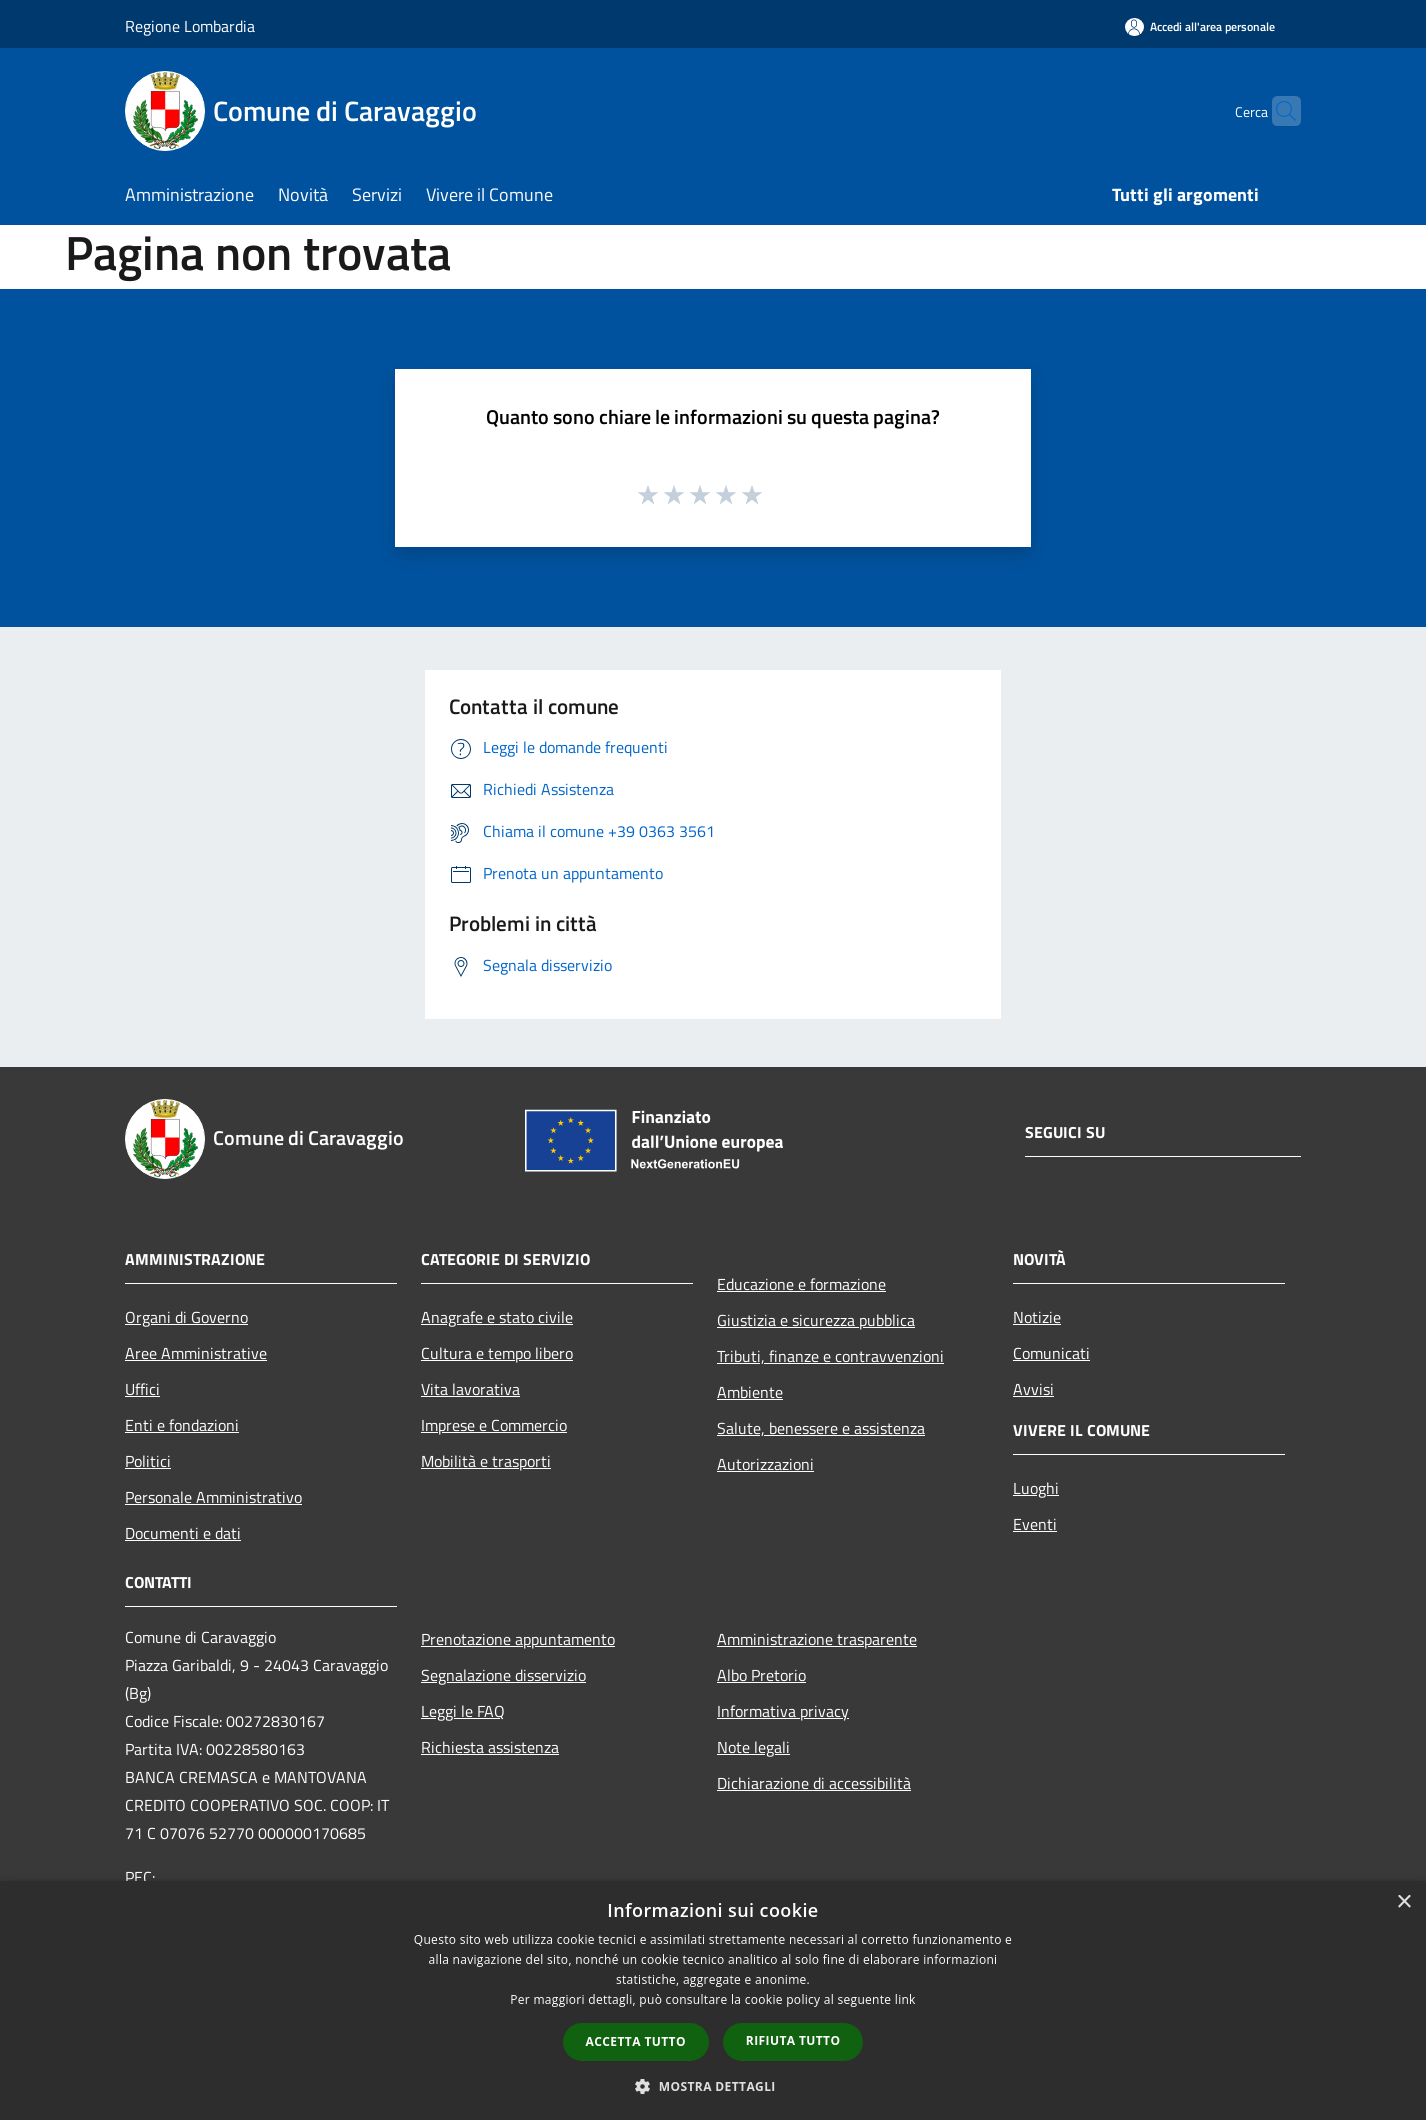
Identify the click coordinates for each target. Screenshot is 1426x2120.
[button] (713, 2086)
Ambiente (750, 1392)
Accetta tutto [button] (636, 2041)
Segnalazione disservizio (503, 1675)
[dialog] (713, 2000)
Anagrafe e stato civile (497, 1317)
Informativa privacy (783, 1711)
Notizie (1037, 1317)
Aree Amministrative (196, 1353)
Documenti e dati (183, 1533)
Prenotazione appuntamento (518, 1639)
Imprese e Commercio (494, 1425)
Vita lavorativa (470, 1389)
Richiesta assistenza (490, 1747)
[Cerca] (1277, 111)
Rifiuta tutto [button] (793, 2040)
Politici (148, 1461)
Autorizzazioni (765, 1464)
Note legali (753, 1747)
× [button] (1403, 1902)
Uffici (142, 1389)
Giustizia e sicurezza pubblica (816, 1320)
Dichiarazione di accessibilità (814, 1783)
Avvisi (1033, 1389)
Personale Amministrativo (213, 1497)
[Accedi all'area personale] (1200, 26)
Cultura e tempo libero (497, 1353)
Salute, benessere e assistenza (821, 1428)
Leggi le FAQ (463, 1711)
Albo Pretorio (761, 1675)
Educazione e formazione (801, 1284)
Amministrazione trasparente (817, 1639)
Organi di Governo (186, 1317)
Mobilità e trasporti (486, 1461)
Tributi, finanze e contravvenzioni (830, 1356)
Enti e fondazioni (182, 1425)
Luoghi (1036, 1488)
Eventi (1035, 1524)
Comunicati (1051, 1353)
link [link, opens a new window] (905, 1999)
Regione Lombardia (190, 26)
